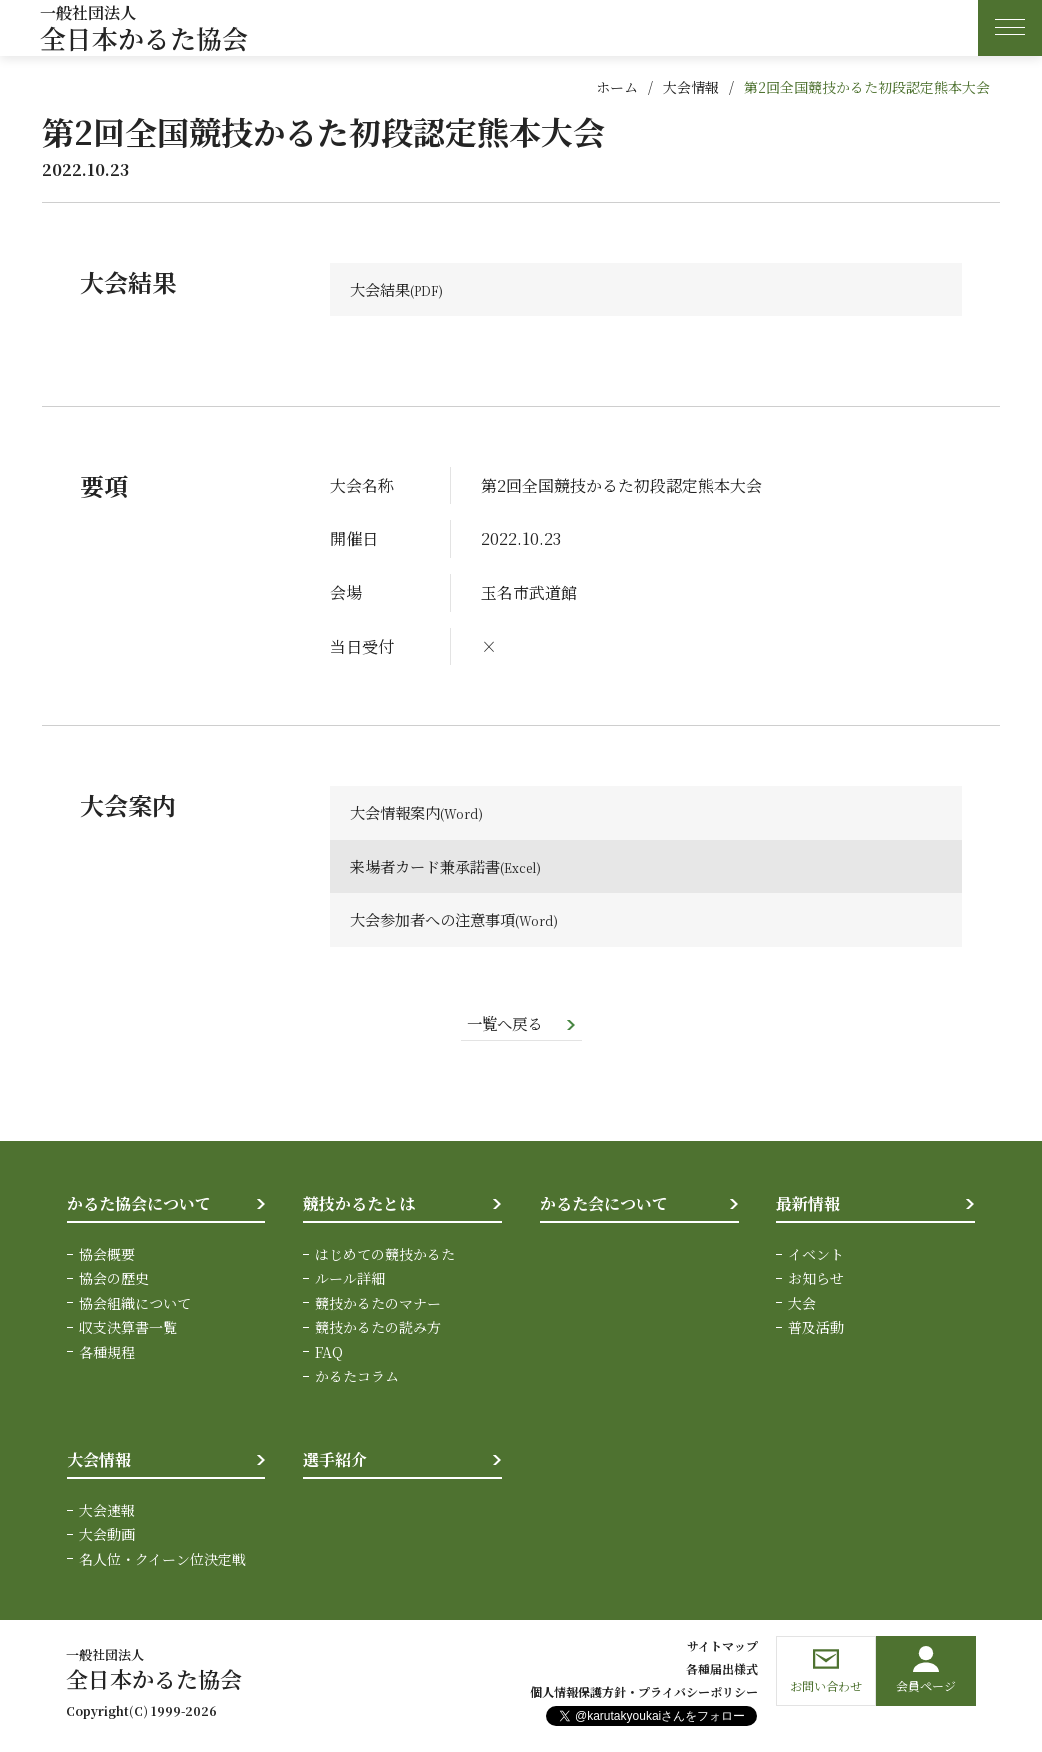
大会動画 (107, 1536)
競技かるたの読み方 (378, 1329)
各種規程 (107, 1353)
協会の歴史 (114, 1280)
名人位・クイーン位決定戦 (162, 1561)
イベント (816, 1256)
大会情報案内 (398, 813)
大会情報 (691, 87)
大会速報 (107, 1512)
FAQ (329, 1353)
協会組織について (135, 1305)
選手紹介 (335, 1461)
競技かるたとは (359, 1205)
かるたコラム (357, 1378)
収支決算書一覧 (128, 1329)
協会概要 (107, 1256)
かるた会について (604, 1205)
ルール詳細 (350, 1280)
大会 (802, 1305)
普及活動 (816, 1329)
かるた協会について (139, 1205)
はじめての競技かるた (385, 1256)
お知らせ (816, 1280)
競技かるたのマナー (378, 1305)
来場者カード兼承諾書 (430, 867)
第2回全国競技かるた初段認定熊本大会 (867, 87)
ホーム (617, 87)
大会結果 (382, 289)
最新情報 (808, 1205)
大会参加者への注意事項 (438, 921)
